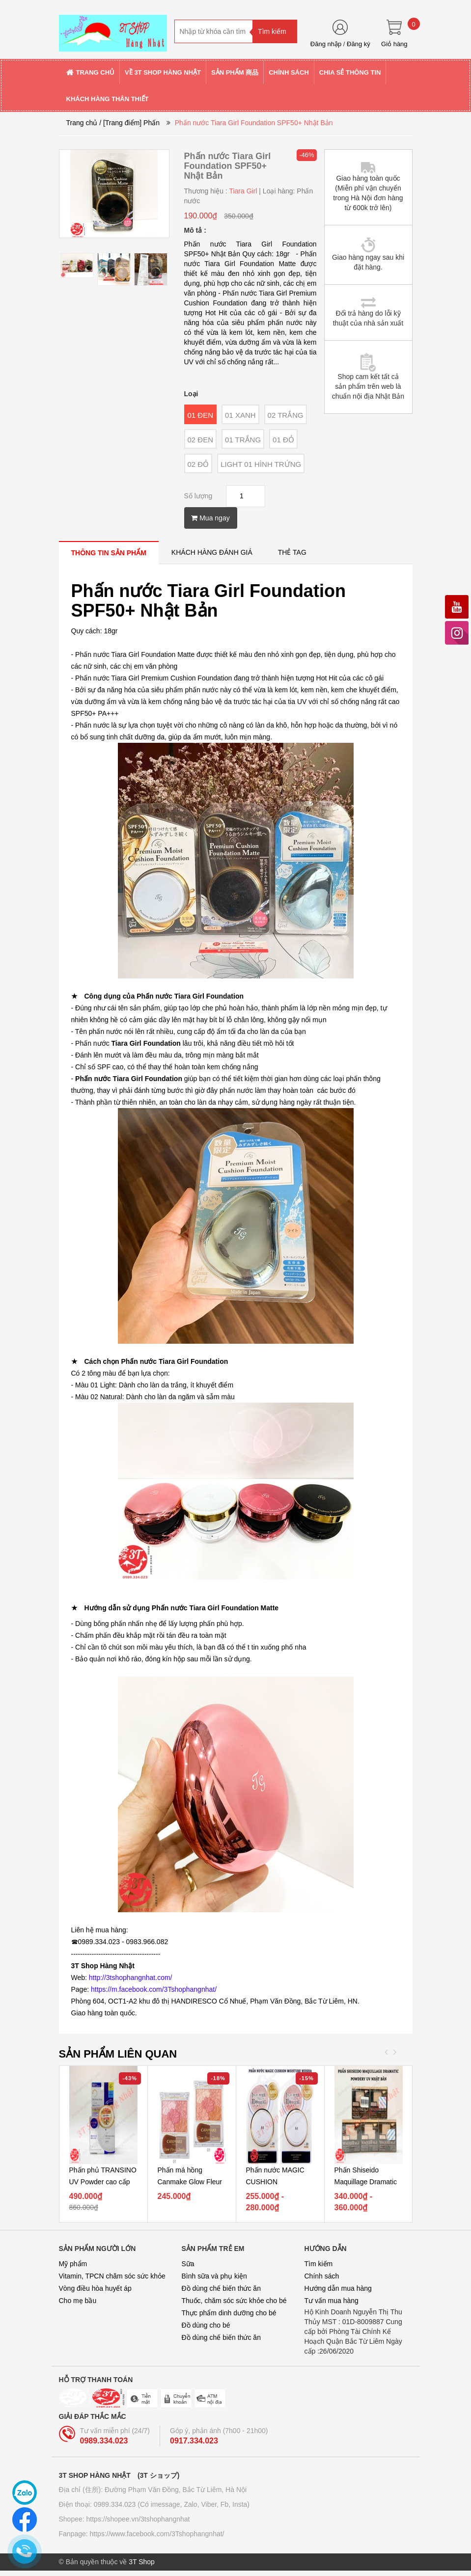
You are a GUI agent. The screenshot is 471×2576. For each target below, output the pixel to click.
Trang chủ (82, 123)
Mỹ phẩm (73, 2264)
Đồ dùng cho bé (206, 2325)
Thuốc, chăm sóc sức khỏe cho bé (234, 2301)
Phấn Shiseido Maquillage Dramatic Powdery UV (365, 2181)
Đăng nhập (325, 44)
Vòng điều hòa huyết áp (95, 2288)
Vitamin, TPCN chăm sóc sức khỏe (112, 2276)
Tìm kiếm (319, 2264)
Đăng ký (358, 44)
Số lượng (198, 496)
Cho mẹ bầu (78, 2301)
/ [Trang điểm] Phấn (129, 123)
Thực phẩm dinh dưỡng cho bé (229, 2313)
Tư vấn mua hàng (332, 2301)
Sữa (188, 2264)
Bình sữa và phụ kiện (214, 2276)
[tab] (109, 552)
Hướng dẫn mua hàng (338, 2288)
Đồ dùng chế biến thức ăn (221, 2288)
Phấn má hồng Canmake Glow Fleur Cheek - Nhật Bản (190, 2181)
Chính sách (322, 2276)
